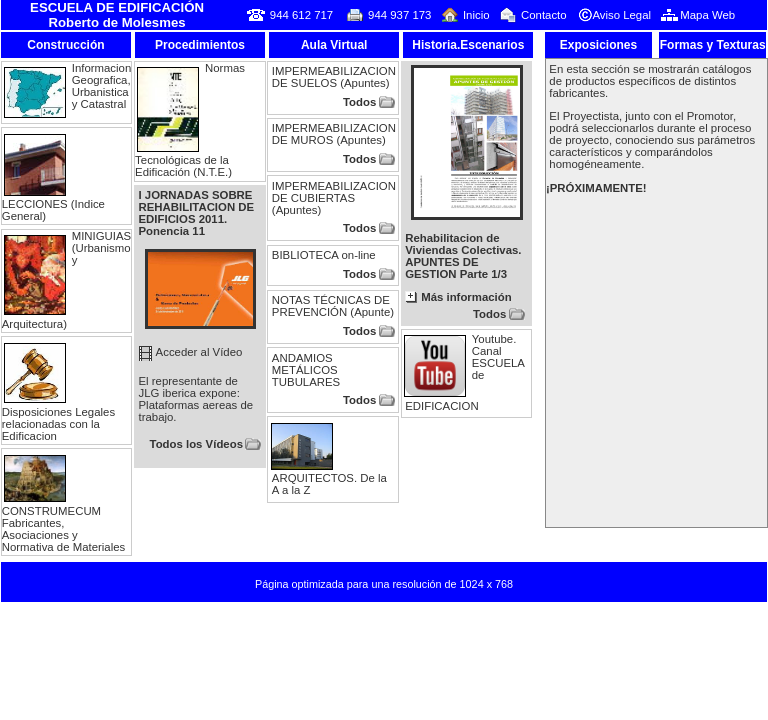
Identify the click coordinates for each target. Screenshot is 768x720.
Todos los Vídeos (196, 444)
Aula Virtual (334, 45)
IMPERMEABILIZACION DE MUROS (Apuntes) (334, 134)
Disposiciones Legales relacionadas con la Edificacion (58, 424)
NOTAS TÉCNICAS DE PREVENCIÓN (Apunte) (333, 306)
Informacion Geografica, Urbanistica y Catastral (102, 86)
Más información (466, 297)
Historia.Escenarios (468, 45)
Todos (359, 102)
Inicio (476, 15)
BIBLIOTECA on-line (324, 255)
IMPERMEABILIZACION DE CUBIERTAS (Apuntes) (334, 198)
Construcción (65, 45)
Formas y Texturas (713, 45)
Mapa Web (707, 15)
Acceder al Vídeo (199, 352)
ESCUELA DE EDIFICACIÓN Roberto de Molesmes (117, 15)
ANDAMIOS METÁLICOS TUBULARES (306, 370)
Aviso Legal (621, 15)
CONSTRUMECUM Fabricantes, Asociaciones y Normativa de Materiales (63, 529)
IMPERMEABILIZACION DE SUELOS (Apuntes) (334, 77)
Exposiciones (598, 45)
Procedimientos (200, 45)
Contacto (544, 15)
